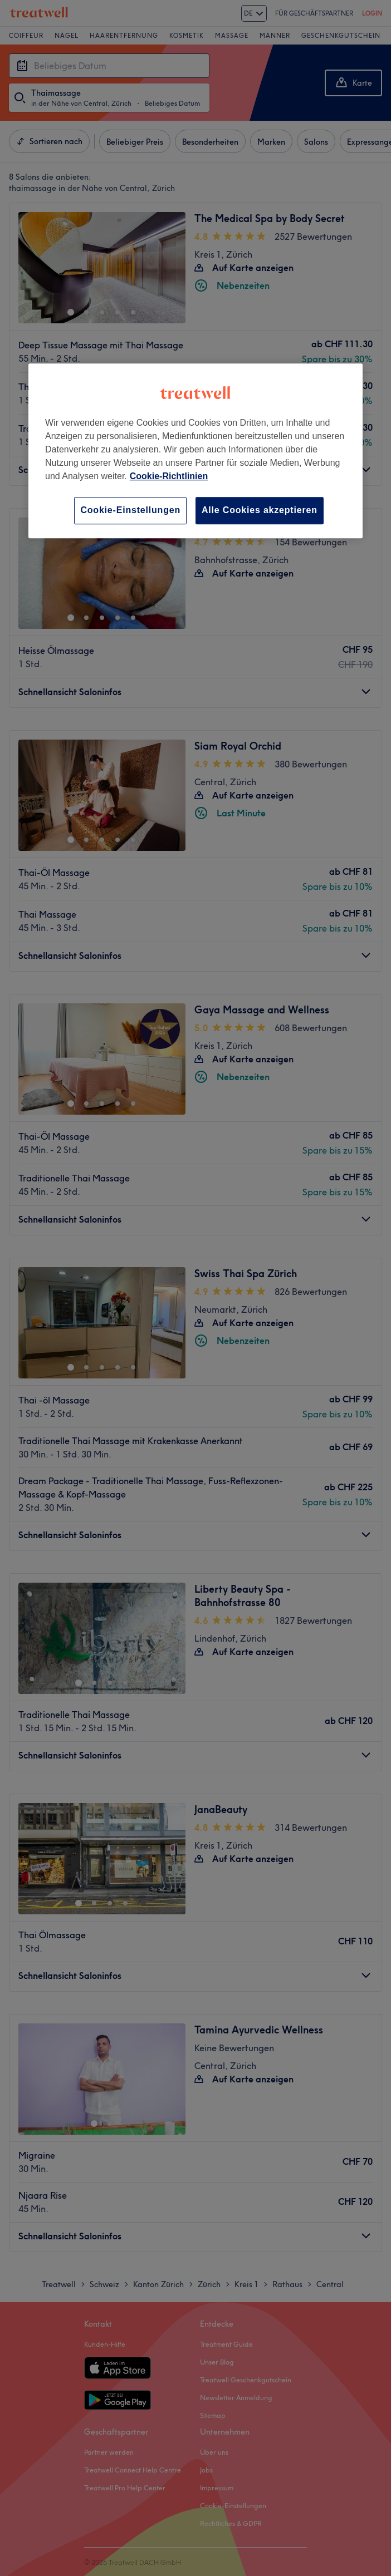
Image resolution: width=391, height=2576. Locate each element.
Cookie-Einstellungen (130, 510)
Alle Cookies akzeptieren (259, 510)
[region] (195, 451)
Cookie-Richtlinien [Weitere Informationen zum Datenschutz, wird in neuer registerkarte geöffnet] (169, 476)
